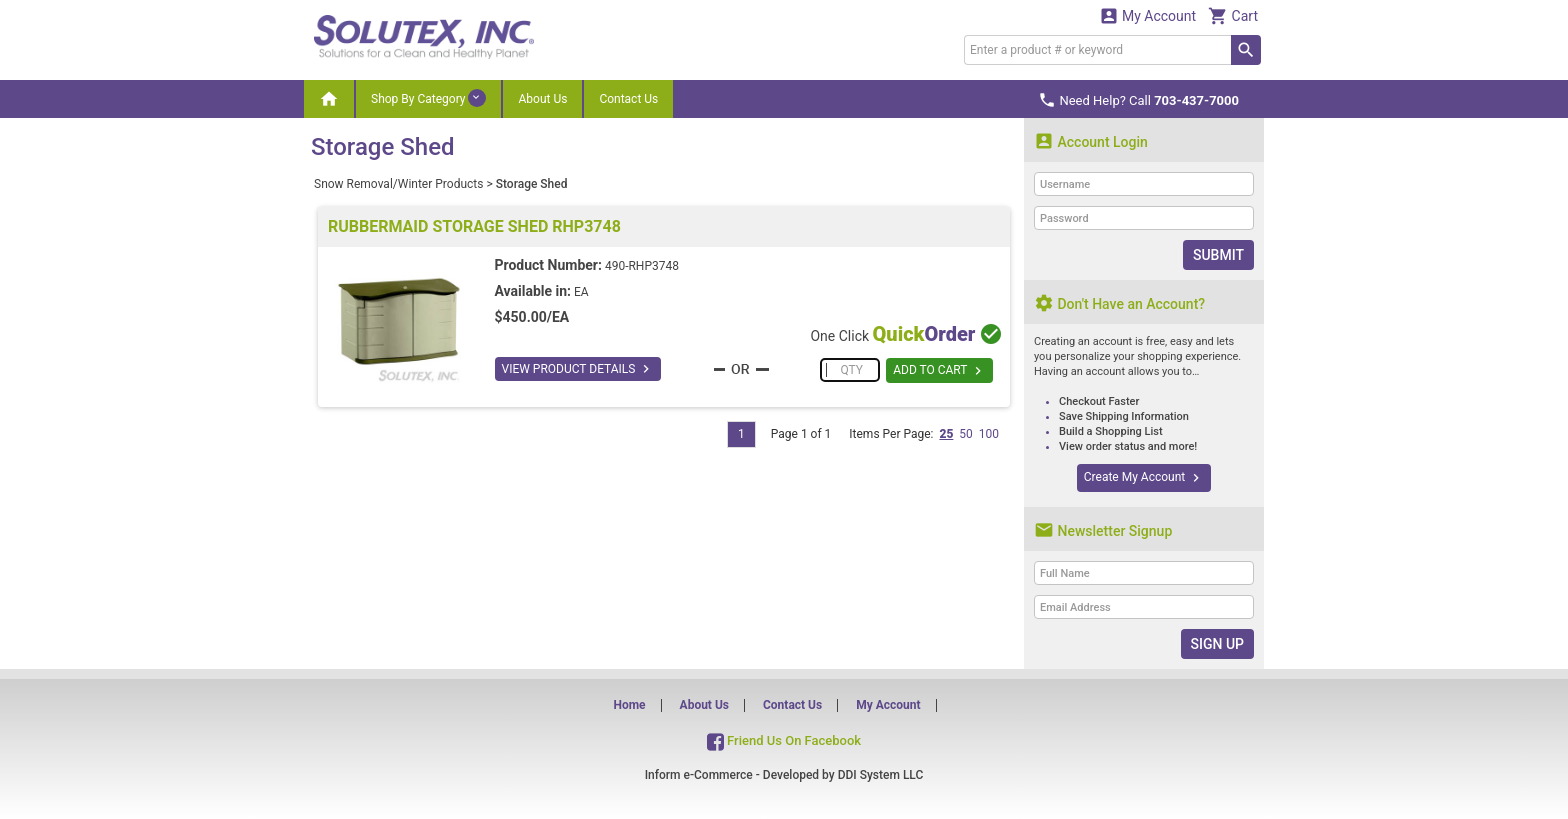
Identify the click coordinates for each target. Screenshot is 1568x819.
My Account (1148, 15)
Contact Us (628, 99)
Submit (1218, 255)
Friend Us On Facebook (784, 740)
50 (966, 434)
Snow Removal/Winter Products (398, 184)
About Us (542, 99)
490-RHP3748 (642, 266)
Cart (1233, 15)
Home (629, 705)
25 (946, 434)
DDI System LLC (881, 775)
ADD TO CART (939, 371)
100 (989, 434)
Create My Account (1144, 478)
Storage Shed (532, 184)
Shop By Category (428, 98)
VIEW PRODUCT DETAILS (578, 369)
